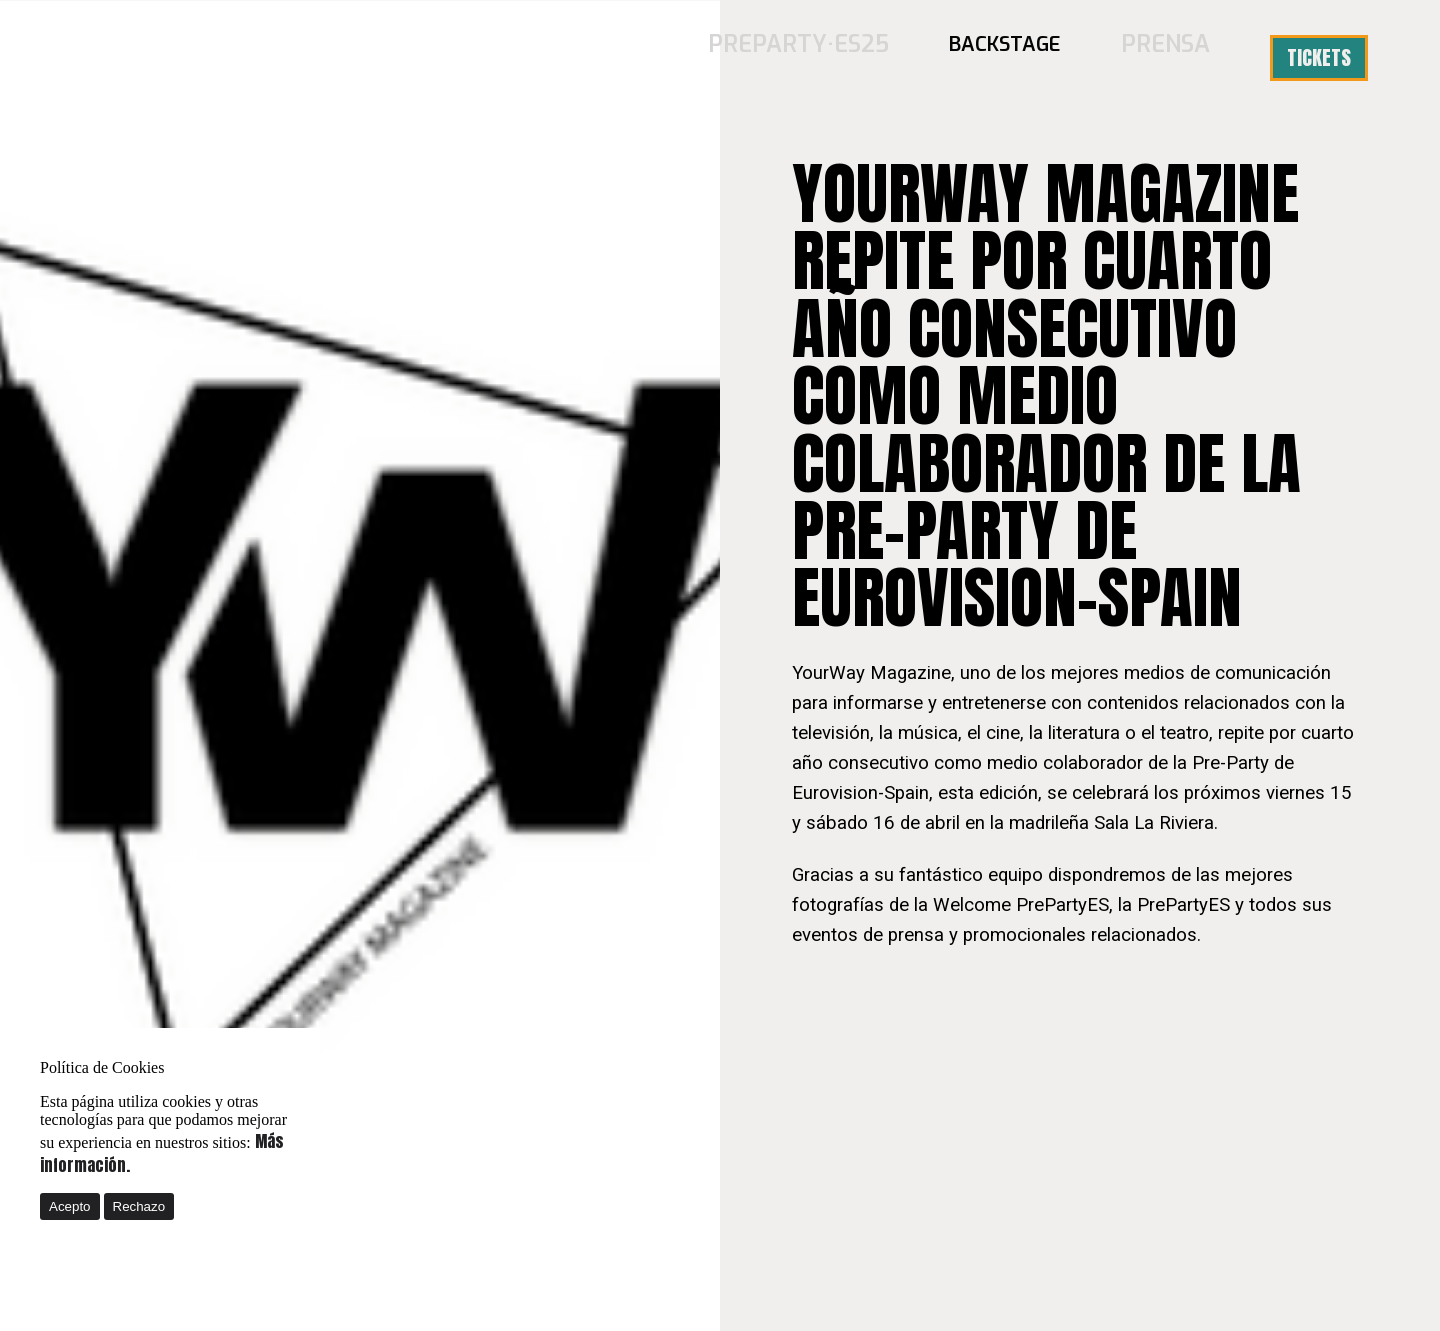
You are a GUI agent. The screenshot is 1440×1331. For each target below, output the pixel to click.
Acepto (70, 1206)
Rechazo (139, 1206)
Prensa (1172, 57)
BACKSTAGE (1019, 57)
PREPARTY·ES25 (827, 57)
